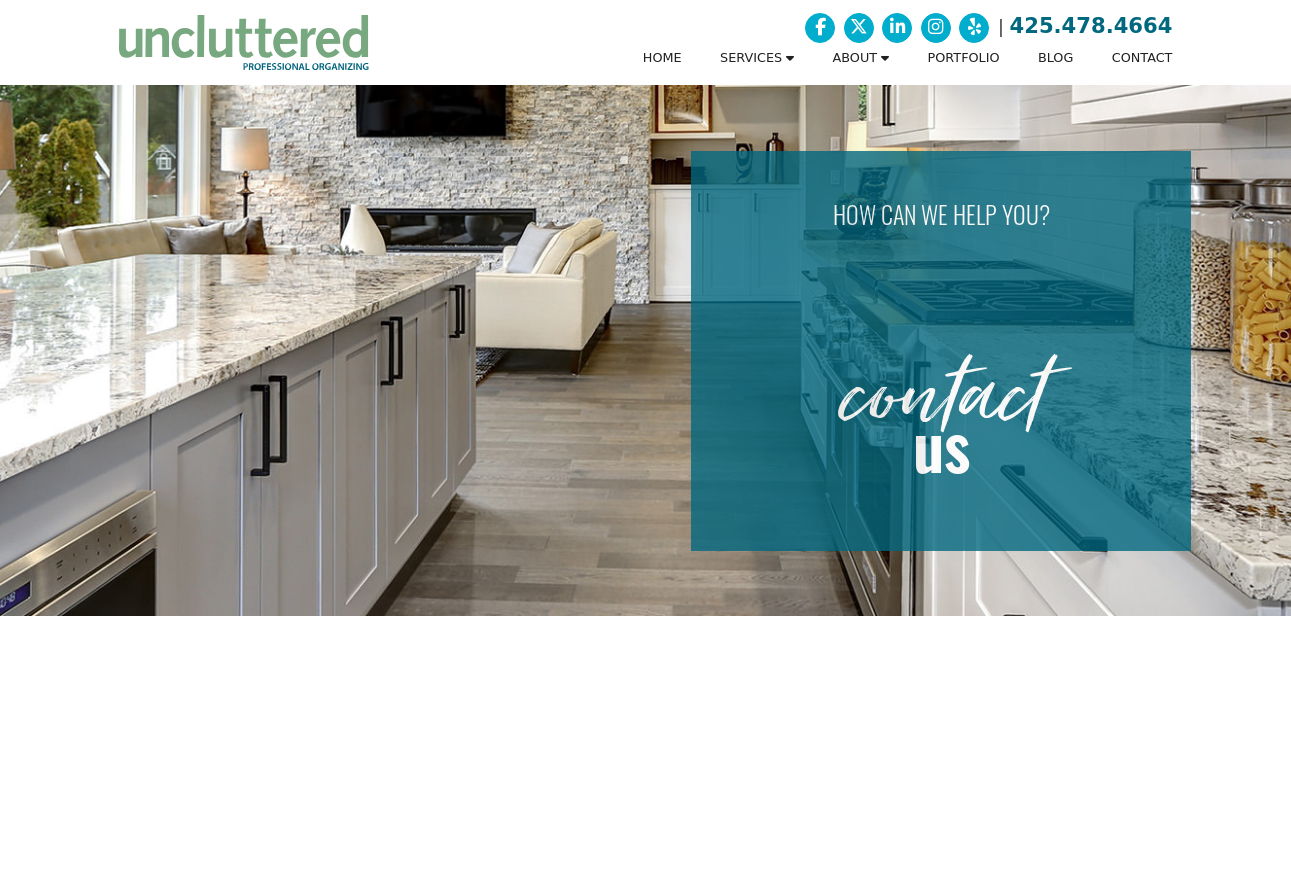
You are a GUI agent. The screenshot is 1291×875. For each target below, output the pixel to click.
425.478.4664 (1091, 25)
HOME (662, 57)
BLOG (1055, 57)
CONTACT (1142, 57)
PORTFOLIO (964, 57)
